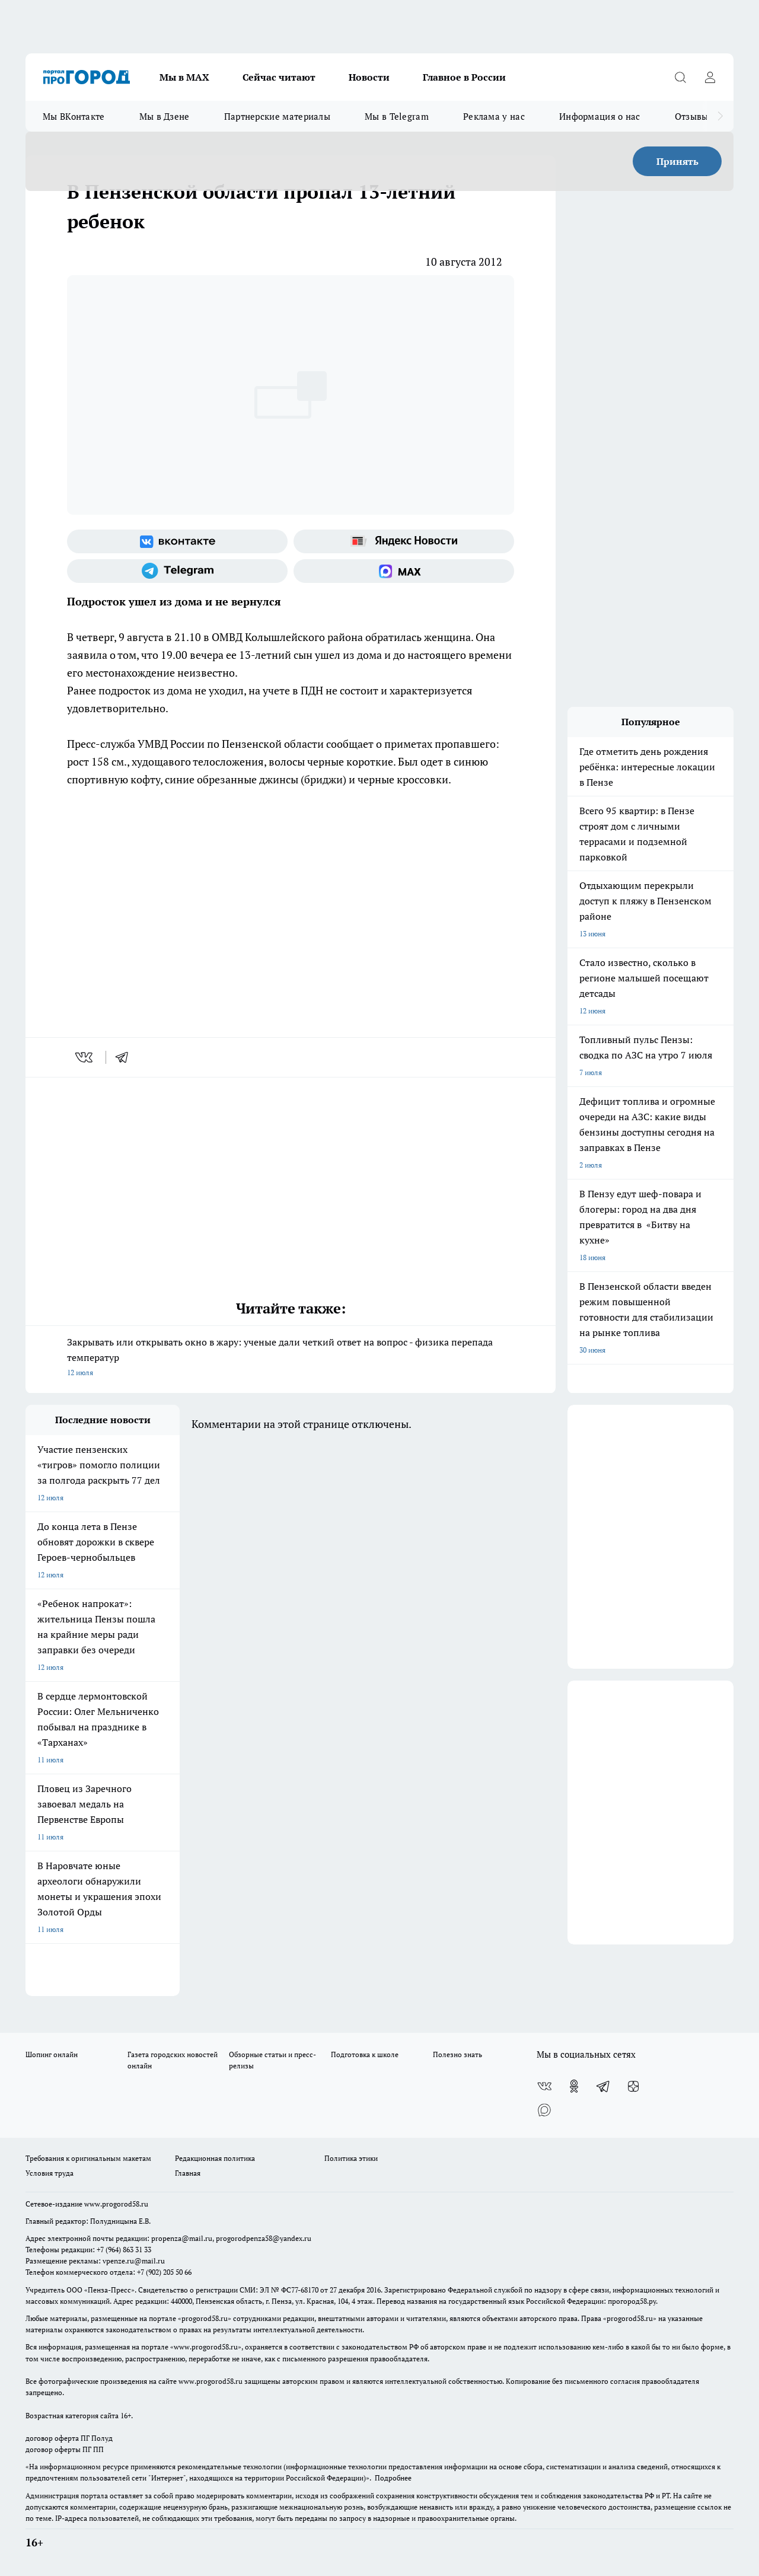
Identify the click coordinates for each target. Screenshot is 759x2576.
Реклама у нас (494, 116)
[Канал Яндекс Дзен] (633, 2086)
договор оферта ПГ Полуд (69, 2438)
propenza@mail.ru (181, 2238)
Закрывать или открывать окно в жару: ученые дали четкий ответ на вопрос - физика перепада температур (290, 1358)
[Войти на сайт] (710, 77)
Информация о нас (599, 116)
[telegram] (126, 1057)
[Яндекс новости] (404, 541)
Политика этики (351, 2158)
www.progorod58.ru (116, 2203)
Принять (677, 161)
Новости (369, 77)
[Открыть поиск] (680, 77)
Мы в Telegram (397, 116)
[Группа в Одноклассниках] (574, 2086)
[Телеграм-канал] (177, 571)
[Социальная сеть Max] (404, 571)
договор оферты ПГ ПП (64, 2449)
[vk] (85, 1057)
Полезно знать (457, 2054)
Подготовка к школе (364, 2054)
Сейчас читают (279, 77)
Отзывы (692, 116)
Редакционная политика (215, 2158)
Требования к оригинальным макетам (88, 2158)
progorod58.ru (204, 2318)
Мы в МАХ (184, 77)
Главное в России (464, 77)
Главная (187, 2173)
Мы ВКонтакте (74, 116)
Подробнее (393, 2477)
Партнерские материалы (277, 116)
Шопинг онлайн (51, 2054)
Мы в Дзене (164, 116)
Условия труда (49, 2173)
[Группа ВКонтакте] (177, 541)
